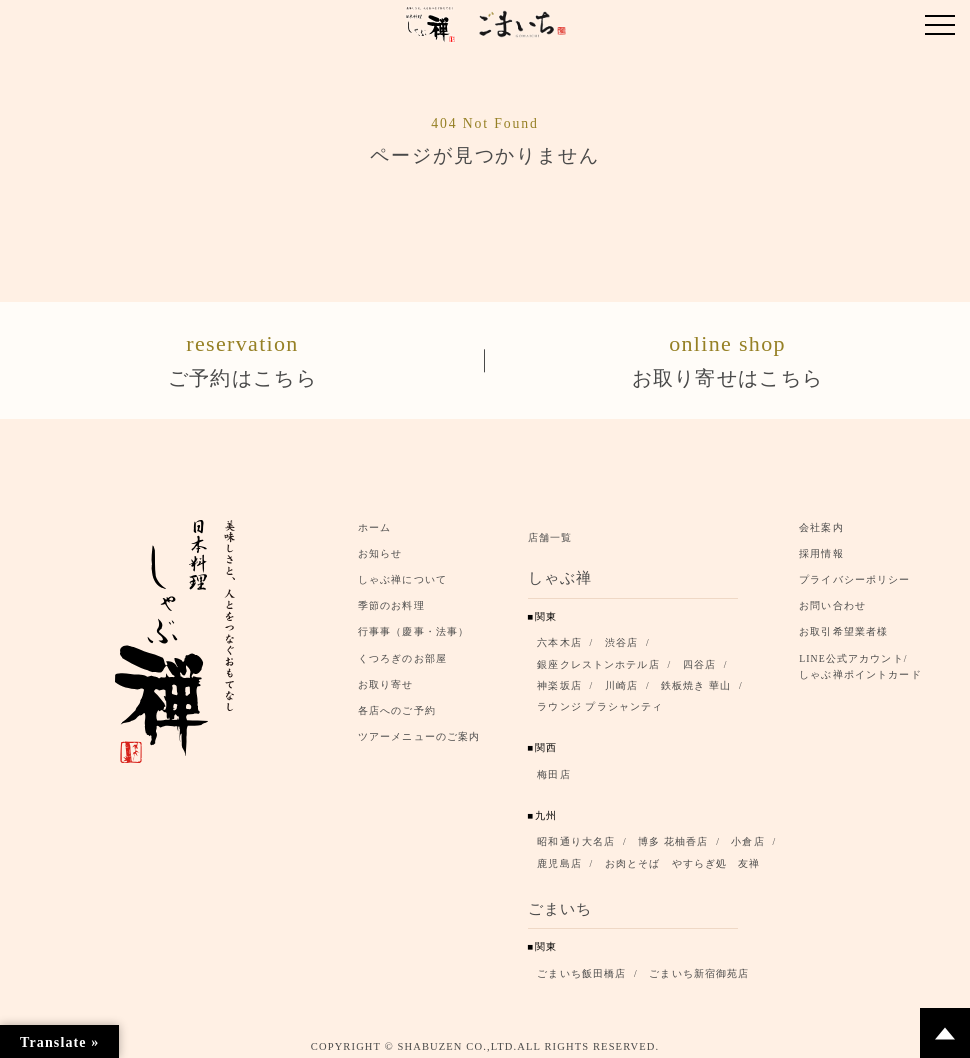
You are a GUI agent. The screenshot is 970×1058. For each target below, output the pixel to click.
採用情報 (821, 547)
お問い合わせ (832, 600)
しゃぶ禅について (402, 573)
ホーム (374, 521)
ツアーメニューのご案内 (419, 730)
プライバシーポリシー (854, 573)
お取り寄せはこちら (727, 355)
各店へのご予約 (397, 704)
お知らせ (380, 547)
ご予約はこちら (242, 355)
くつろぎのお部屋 (402, 652)
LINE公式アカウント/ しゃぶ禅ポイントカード (864, 660)
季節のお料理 (391, 600)
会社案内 (821, 521)
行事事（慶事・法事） (413, 626)
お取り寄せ (386, 678)
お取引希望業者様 (843, 626)
